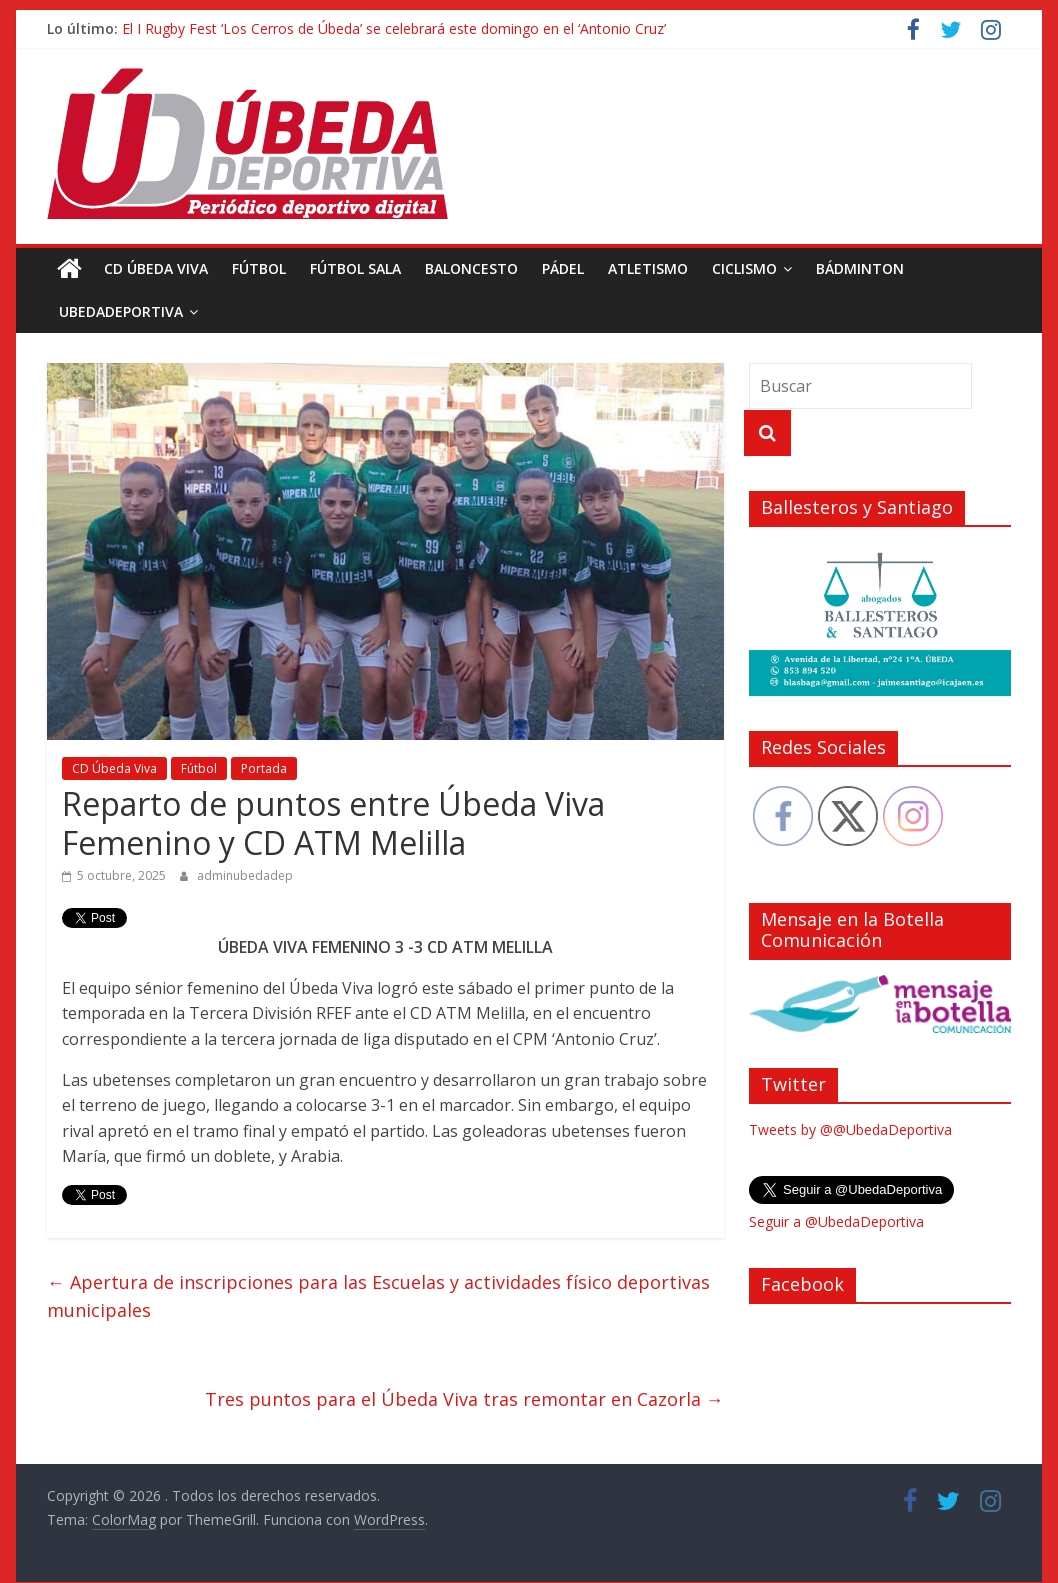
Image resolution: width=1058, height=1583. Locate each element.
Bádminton (860, 268)
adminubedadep (245, 875)
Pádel (563, 268)
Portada (264, 768)
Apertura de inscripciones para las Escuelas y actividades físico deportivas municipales (378, 1296)
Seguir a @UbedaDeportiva (836, 1221)
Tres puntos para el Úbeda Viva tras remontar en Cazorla (464, 1399)
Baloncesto (471, 268)
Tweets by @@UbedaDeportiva (850, 1129)
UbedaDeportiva (121, 311)
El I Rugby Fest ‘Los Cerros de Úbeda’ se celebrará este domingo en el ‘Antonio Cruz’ (394, 28)
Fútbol (259, 268)
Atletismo (648, 268)
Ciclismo (744, 268)
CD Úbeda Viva (156, 268)
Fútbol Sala (355, 268)
